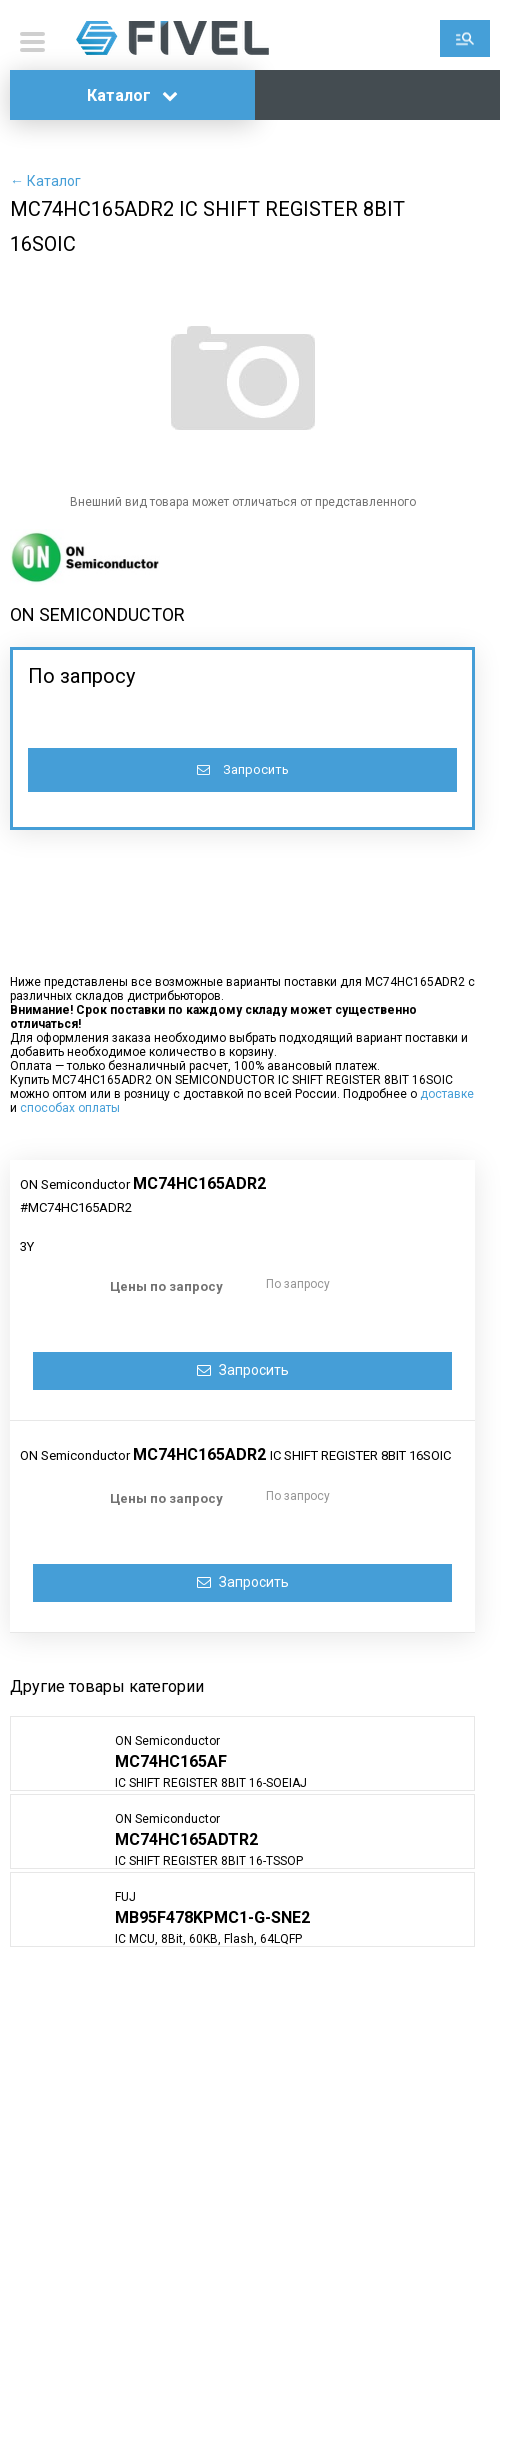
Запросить (243, 769)
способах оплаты (70, 1108)
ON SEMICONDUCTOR (97, 614)
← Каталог (45, 181)
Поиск (465, 38)
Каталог (132, 95)
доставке (447, 1094)
